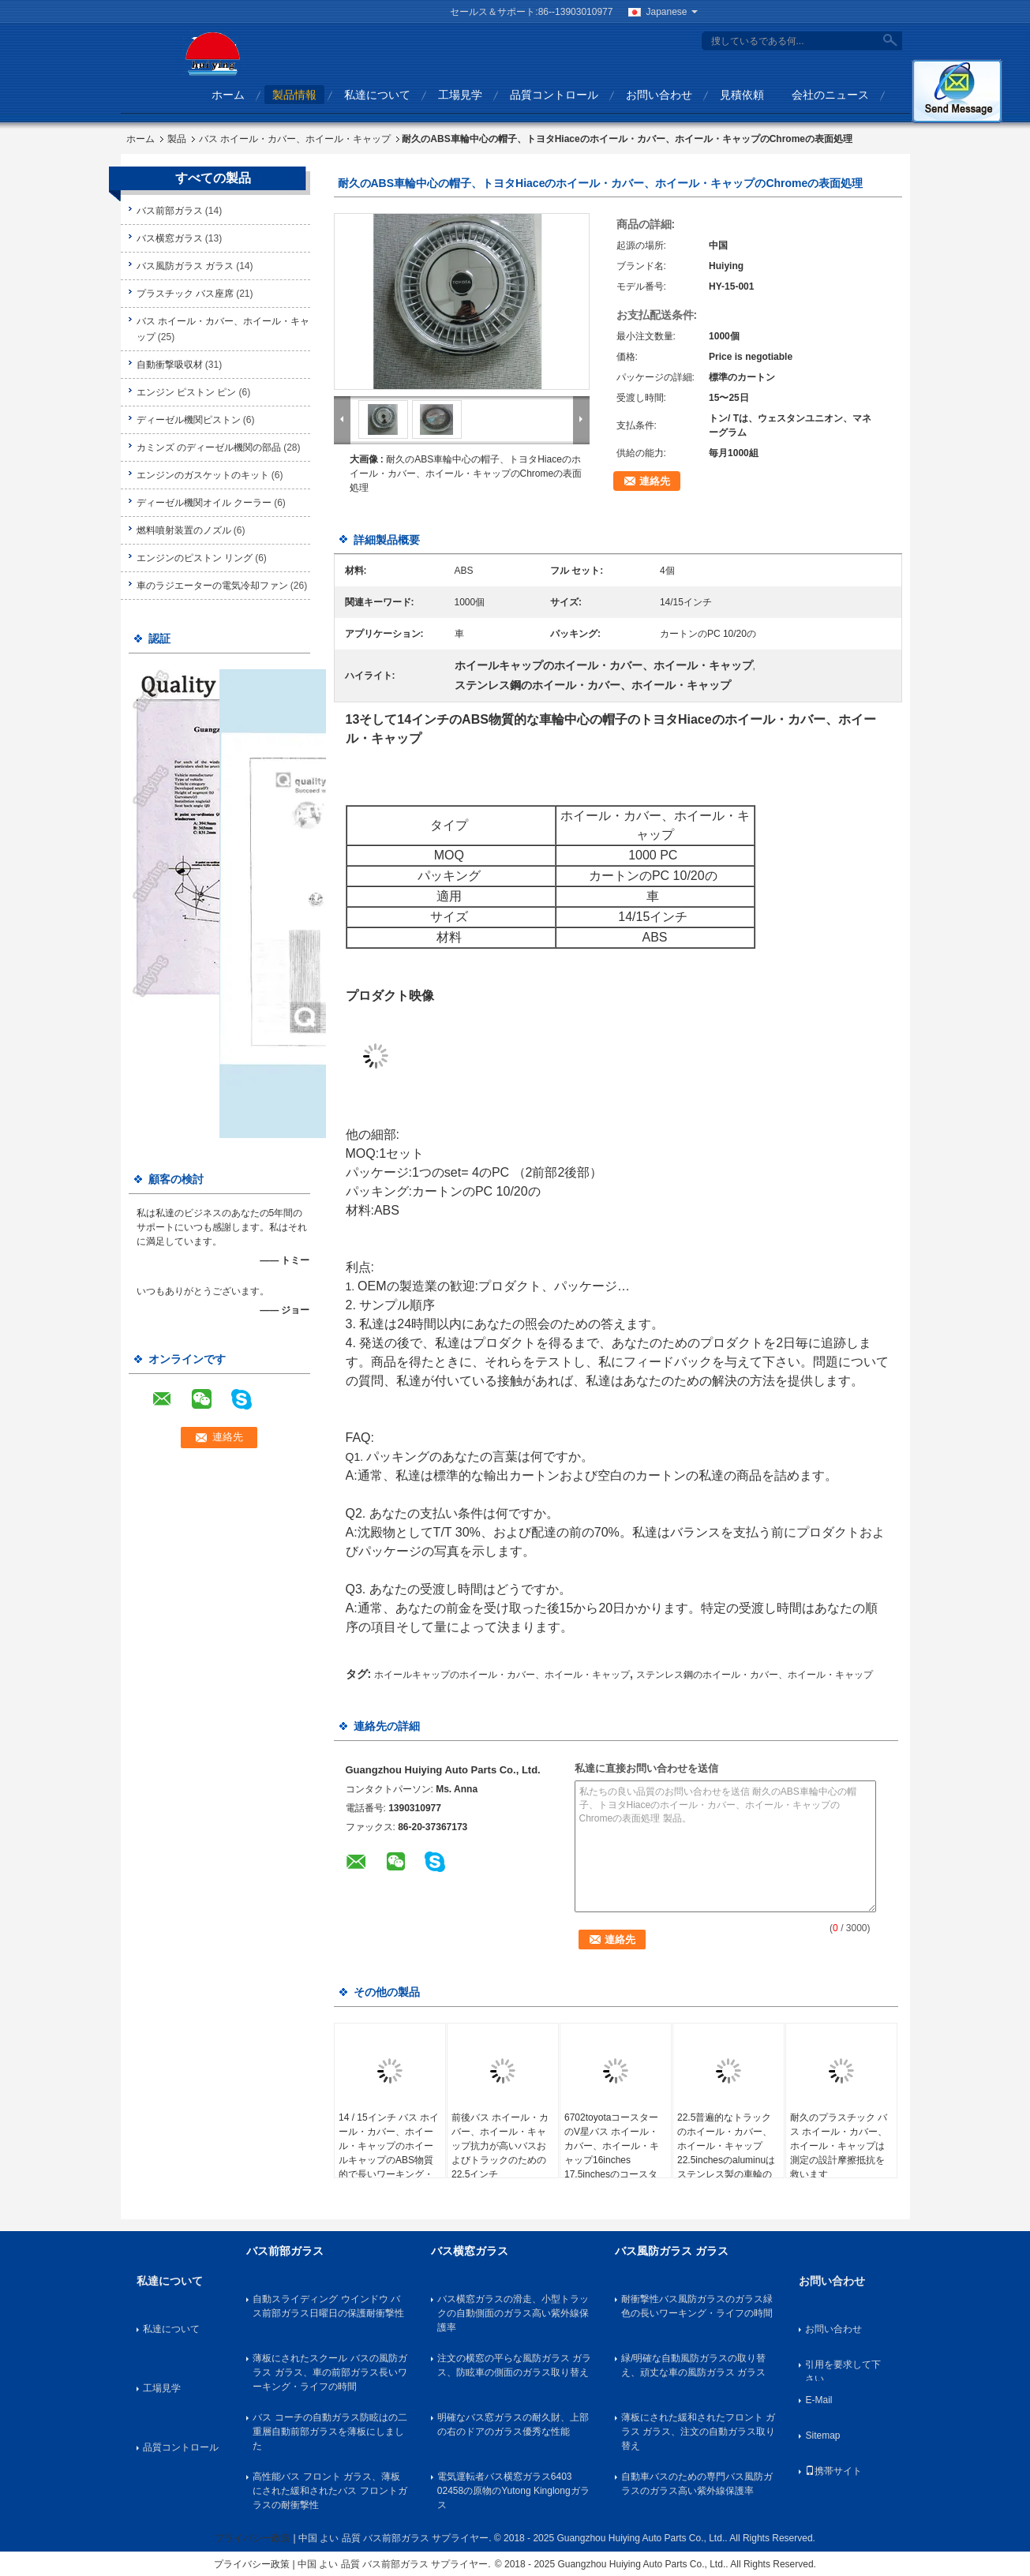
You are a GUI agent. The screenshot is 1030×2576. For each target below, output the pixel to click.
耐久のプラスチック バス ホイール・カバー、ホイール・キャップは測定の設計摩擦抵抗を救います (838, 2146)
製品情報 (294, 94)
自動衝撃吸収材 (170, 364)
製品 (176, 138)
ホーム (228, 94)
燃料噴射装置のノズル (184, 530)
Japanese (671, 11)
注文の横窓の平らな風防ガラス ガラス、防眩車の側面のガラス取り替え (514, 2365)
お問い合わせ (659, 94)
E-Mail (818, 2400)
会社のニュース (830, 94)
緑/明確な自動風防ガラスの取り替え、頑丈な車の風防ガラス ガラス (693, 2365)
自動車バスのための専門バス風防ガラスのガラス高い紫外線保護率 (697, 2483)
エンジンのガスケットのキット (203, 475)
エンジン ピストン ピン (187, 392)
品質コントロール (554, 94)
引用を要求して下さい (843, 2370)
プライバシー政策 (252, 2538)
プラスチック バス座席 (185, 293)
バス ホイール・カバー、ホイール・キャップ (295, 138)
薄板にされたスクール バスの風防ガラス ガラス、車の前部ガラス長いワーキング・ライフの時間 (329, 2372)
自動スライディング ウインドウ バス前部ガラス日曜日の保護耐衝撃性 (328, 2306)
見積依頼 (742, 94)
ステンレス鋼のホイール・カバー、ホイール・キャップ (754, 1674)
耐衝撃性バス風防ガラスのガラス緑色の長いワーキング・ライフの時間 (697, 2306)
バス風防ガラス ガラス (185, 265)
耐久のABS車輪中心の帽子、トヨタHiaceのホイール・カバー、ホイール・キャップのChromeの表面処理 (466, 473)
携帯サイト (833, 2471)
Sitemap (822, 2435)
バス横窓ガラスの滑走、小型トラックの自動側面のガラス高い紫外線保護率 (513, 2313)
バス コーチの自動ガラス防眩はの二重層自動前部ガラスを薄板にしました (329, 2431)
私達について (377, 94)
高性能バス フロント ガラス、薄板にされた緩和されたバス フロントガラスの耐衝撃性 (329, 2490)
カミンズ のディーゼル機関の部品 (209, 447)
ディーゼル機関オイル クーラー (204, 502)
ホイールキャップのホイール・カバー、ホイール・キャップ (502, 1674)
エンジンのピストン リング (195, 558)
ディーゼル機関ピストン (189, 419)
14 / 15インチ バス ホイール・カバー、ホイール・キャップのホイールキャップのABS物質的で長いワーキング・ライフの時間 (389, 2153)
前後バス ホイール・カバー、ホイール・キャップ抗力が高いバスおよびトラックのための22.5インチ (500, 2146)
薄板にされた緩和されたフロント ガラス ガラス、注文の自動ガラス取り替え (698, 2431)
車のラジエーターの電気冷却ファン (212, 585)
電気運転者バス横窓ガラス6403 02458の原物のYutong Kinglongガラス (513, 2490)
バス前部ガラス (170, 210)
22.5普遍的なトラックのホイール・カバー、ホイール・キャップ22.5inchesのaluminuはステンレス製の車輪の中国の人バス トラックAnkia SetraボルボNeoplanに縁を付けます (728, 2167)
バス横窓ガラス (170, 238)
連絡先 (654, 481)
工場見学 (460, 94)
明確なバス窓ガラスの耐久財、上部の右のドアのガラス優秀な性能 (513, 2424)
